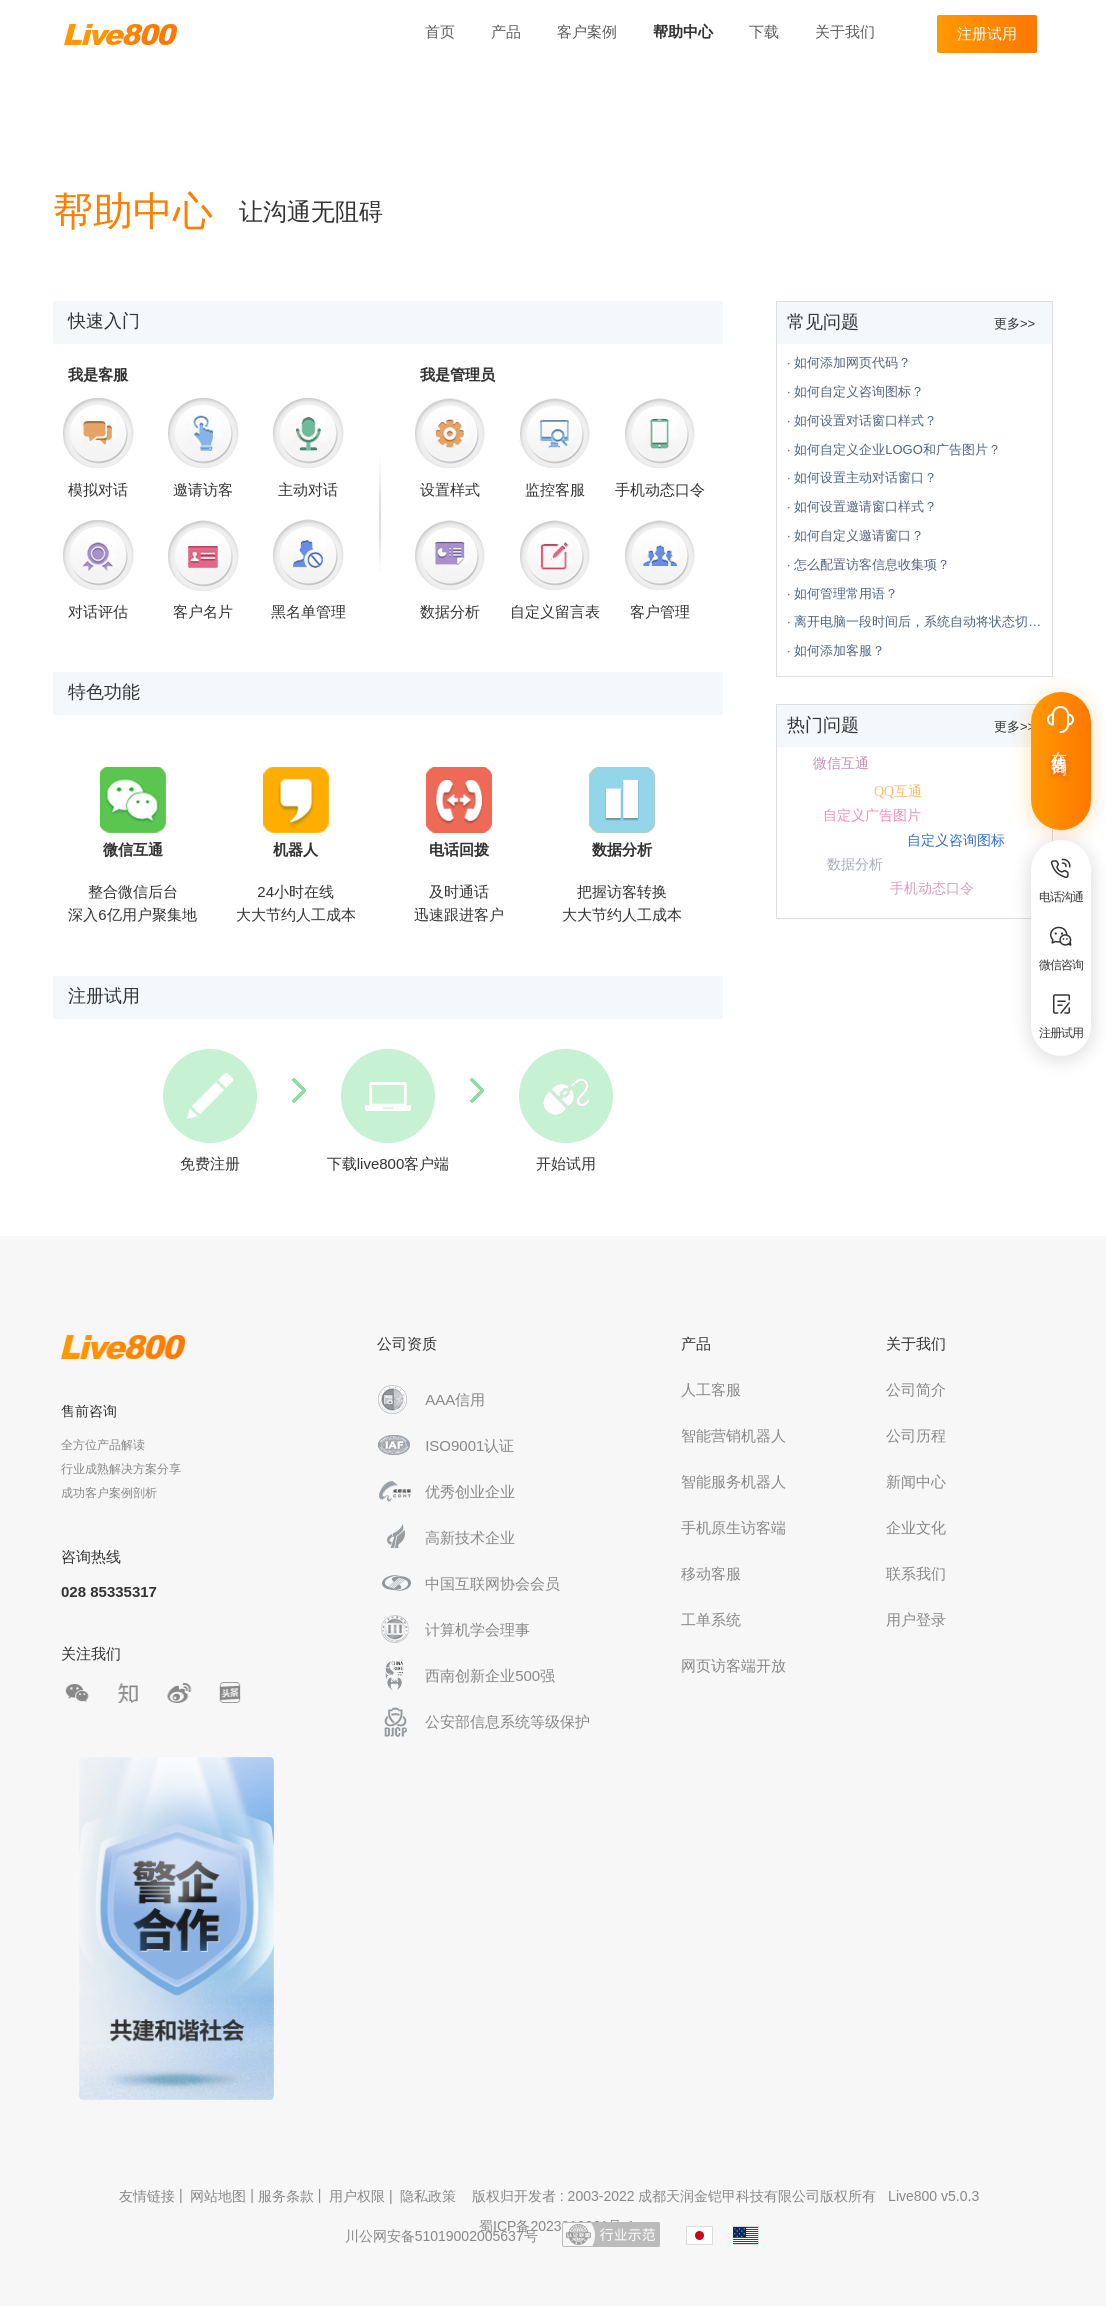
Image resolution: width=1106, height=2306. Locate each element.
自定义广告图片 (872, 815)
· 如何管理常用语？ (842, 593)
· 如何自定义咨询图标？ (855, 391)
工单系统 (711, 1619)
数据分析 (855, 864)
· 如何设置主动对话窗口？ (862, 477)
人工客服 (711, 1389)
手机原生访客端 (733, 1527)
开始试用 (566, 1110)
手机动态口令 (932, 888)
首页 (440, 31)
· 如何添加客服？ (836, 650)
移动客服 (711, 1573)
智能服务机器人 (733, 1481)
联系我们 (916, 1573)
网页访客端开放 (733, 1665)
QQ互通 (898, 791)
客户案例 (587, 31)
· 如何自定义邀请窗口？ (855, 535)
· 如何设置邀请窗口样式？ (862, 506)
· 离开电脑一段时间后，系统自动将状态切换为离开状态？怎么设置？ (919, 621)
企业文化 (916, 1527)
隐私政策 (428, 2196)
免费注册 (210, 1110)
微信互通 (841, 763)
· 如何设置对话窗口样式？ (862, 420)
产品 (506, 31)
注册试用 (987, 33)
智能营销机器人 (733, 1435)
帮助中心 (683, 31)
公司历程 (916, 1435)
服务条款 (286, 2196)
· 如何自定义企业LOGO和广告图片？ (894, 449)
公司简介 (916, 1389)
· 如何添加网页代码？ (849, 362)
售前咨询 (89, 1411)
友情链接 (147, 2196)
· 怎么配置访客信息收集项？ (868, 564)
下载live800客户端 (388, 1110)
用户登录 (916, 1619)
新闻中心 (916, 1481)
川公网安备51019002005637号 (441, 2236)
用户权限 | (362, 2196)
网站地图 (218, 2196)
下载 (764, 31)
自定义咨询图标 (956, 840)
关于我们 (845, 31)
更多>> (1014, 323)
